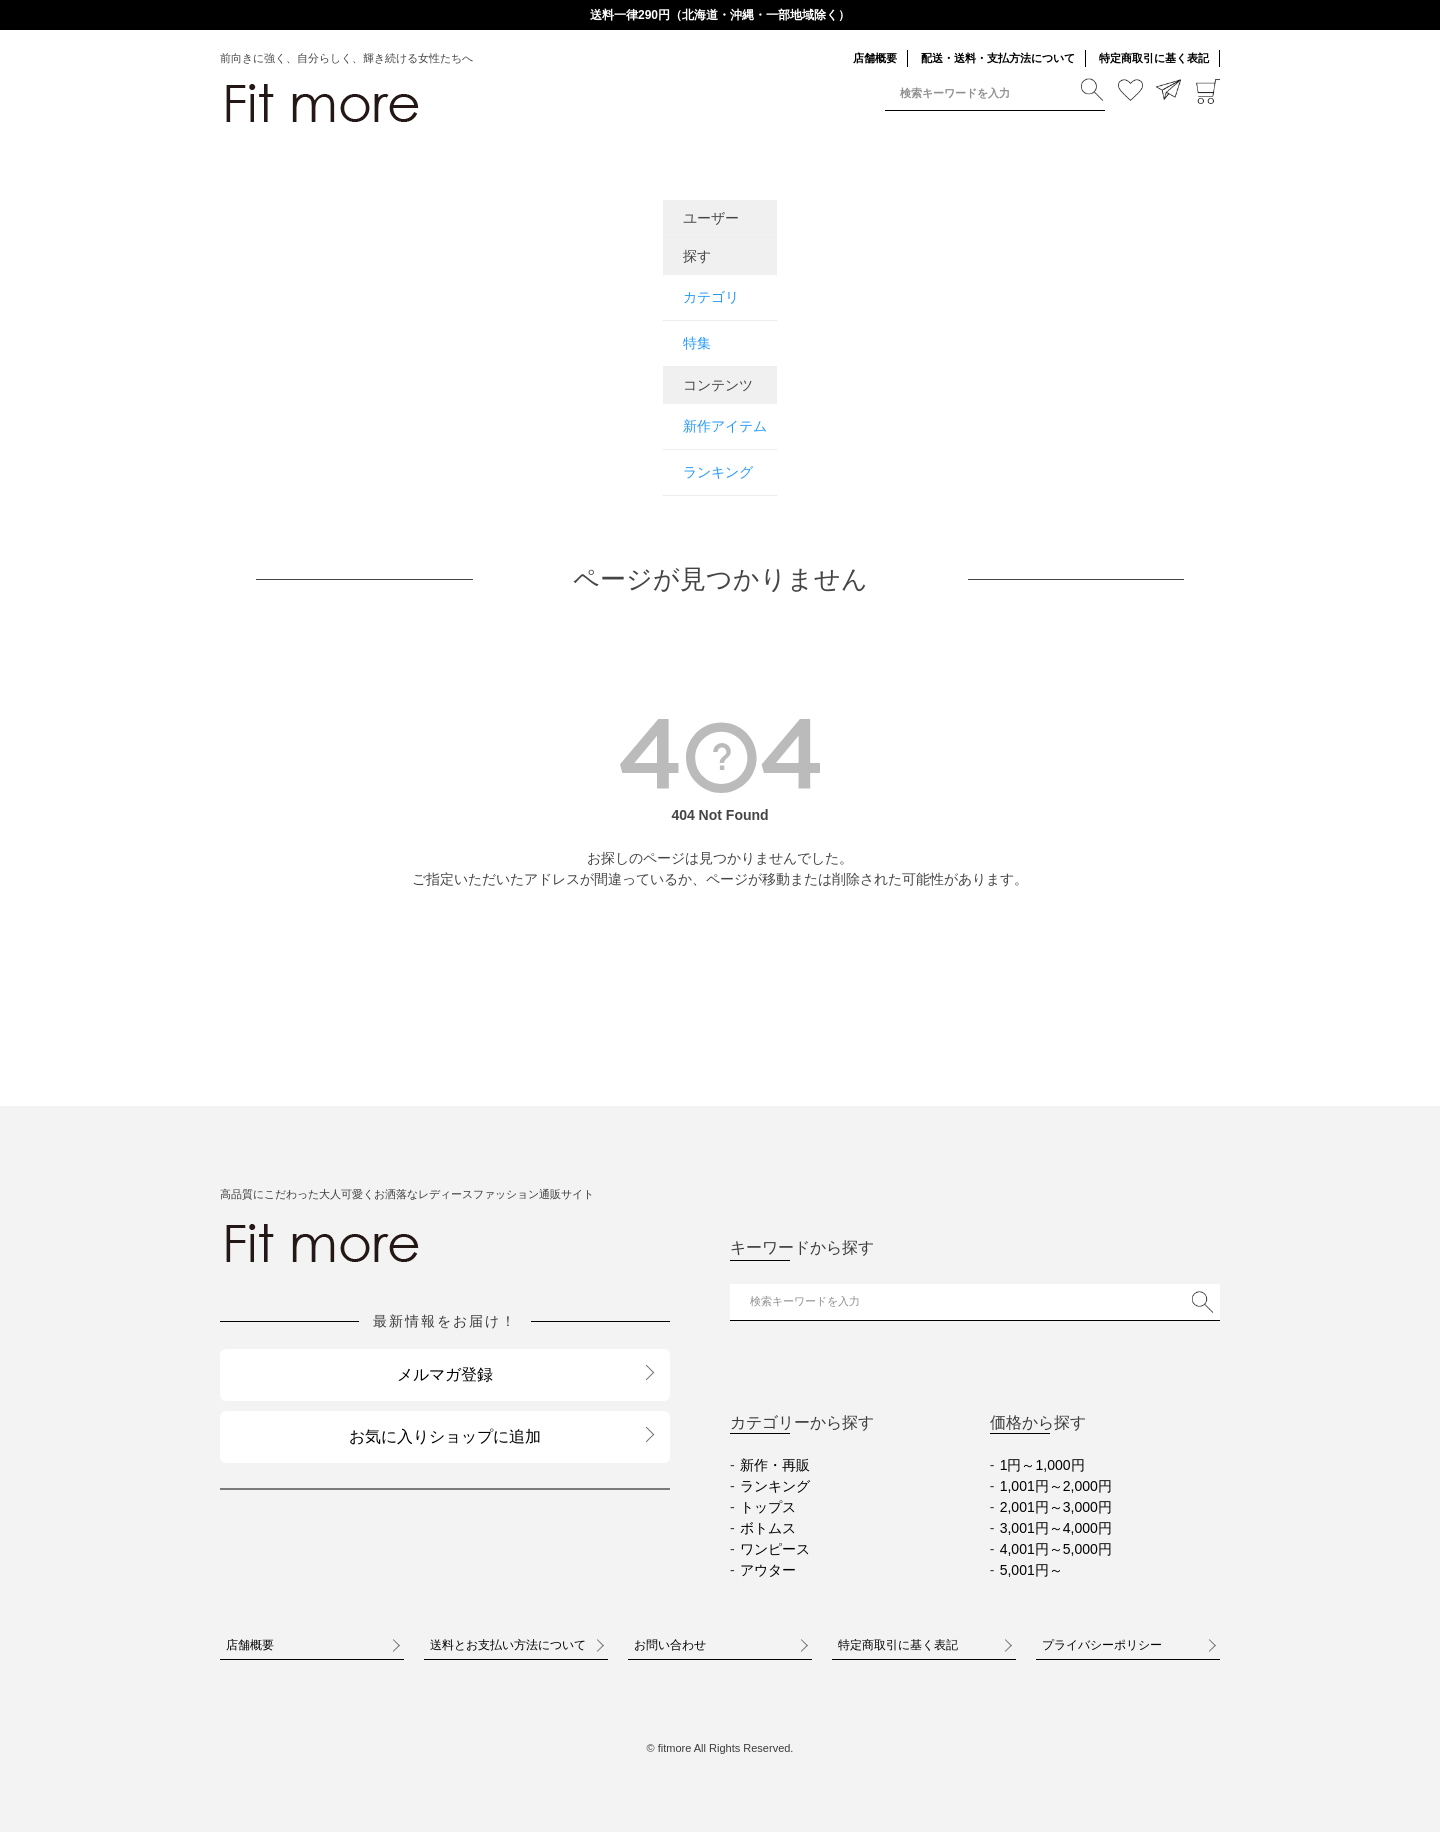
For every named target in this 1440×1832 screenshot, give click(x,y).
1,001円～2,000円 (1056, 1486)
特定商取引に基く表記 (1154, 58)
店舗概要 (875, 58)
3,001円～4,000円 (1056, 1528)
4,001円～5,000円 (1056, 1549)
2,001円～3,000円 (1056, 1507)
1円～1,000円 (1042, 1465)
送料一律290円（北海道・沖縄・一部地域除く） (720, 15)
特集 (697, 343)
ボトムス (768, 1528)
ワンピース (775, 1549)
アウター (768, 1570)
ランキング (718, 472)
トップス (768, 1507)
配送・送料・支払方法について (998, 58)
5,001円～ (1031, 1570)
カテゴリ (711, 297)
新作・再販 (775, 1465)
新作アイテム (725, 426)
